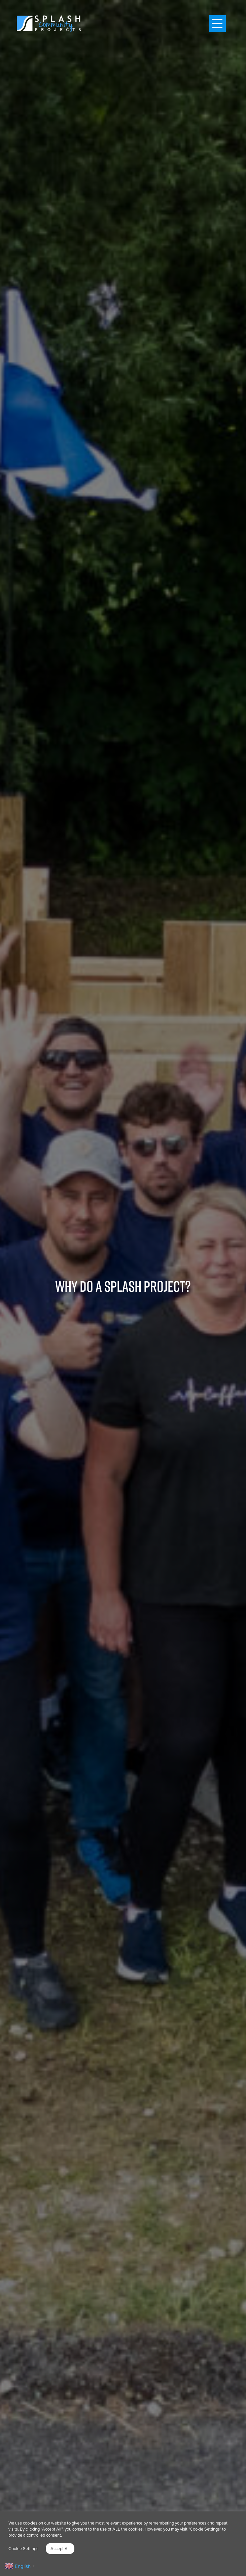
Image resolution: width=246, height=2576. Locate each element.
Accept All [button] (60, 2548)
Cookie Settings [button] (23, 2548)
